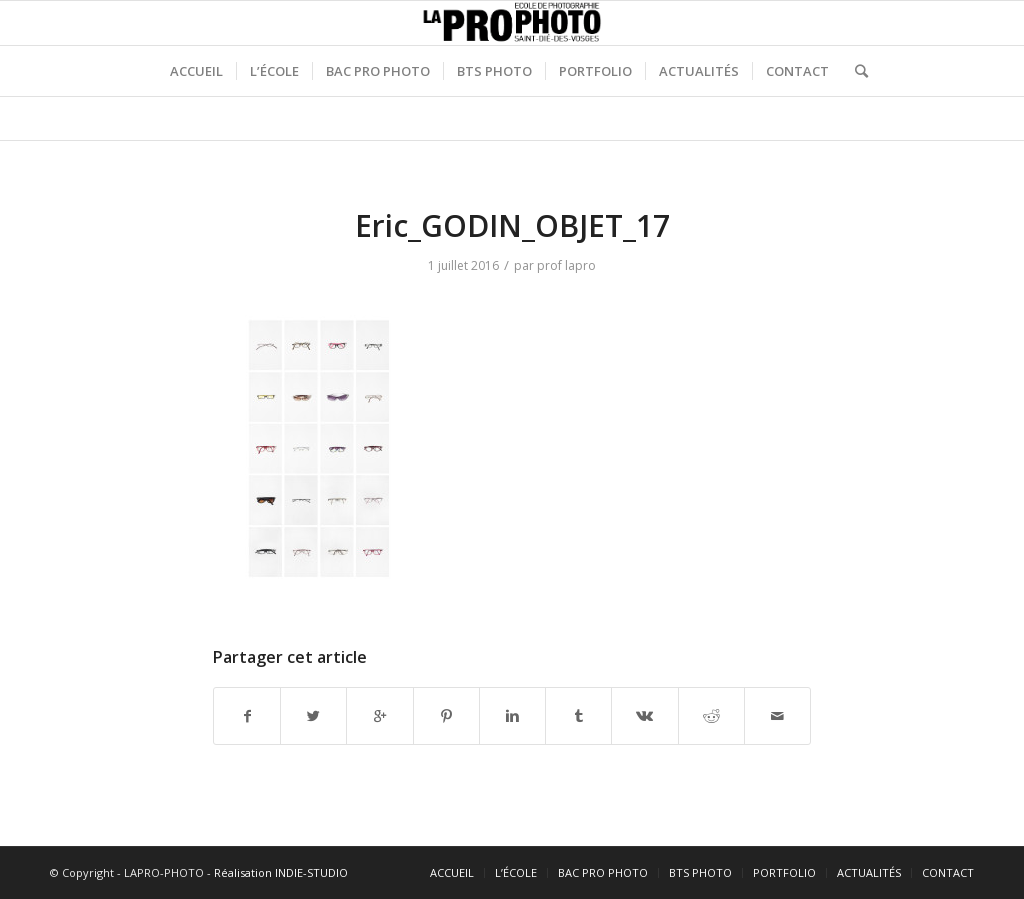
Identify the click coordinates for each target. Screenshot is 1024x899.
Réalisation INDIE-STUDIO (281, 872)
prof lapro (566, 265)
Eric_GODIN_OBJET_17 (512, 225)
